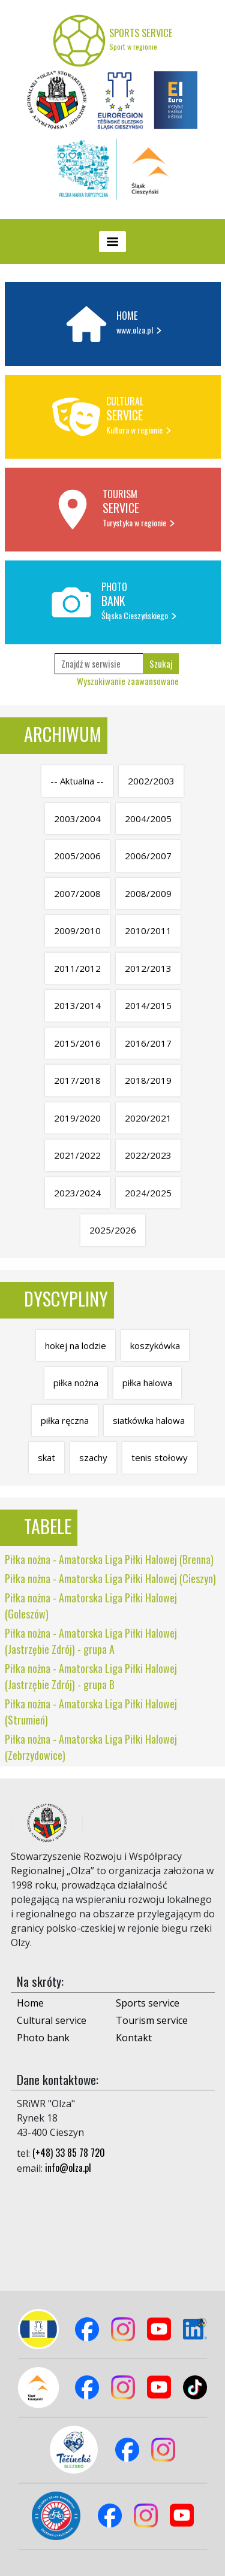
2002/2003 (151, 781)
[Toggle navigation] (112, 241)
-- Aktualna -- (77, 781)
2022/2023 (148, 1155)
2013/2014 (77, 1005)
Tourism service (152, 2020)
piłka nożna (75, 1383)
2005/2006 (77, 856)
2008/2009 (148, 893)
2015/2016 (77, 1043)
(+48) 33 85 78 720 (68, 2152)
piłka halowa (147, 1383)
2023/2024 (77, 1193)
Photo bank (43, 2037)
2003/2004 (77, 819)
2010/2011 (148, 931)
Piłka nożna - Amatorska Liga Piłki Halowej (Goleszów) (91, 1606)
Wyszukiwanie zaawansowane (128, 680)
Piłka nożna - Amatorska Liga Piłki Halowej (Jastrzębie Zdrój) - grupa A (91, 1641)
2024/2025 (148, 1193)
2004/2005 (148, 819)
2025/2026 (112, 1230)
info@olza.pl (68, 2167)
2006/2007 (148, 856)
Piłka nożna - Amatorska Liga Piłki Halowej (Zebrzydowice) (91, 1747)
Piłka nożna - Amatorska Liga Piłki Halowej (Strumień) (91, 1712)
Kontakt (134, 2037)
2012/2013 (148, 968)
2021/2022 (77, 1155)
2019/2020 (77, 1118)
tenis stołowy (159, 1457)
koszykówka (155, 1345)
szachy (93, 1457)
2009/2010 (77, 931)
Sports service (147, 2003)
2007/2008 (77, 893)
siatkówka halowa (149, 1420)
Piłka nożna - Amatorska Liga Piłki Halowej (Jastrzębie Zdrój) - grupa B (91, 1676)
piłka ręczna (65, 1420)
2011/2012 (77, 968)
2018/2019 (148, 1080)
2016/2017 (148, 1043)
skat (46, 1457)
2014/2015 (148, 1005)
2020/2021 (148, 1118)
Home (30, 2003)
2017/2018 (77, 1080)
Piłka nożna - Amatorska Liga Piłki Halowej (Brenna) (109, 1559)
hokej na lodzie (75, 1345)
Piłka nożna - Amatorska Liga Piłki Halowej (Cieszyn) (110, 1578)
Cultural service (51, 2020)
